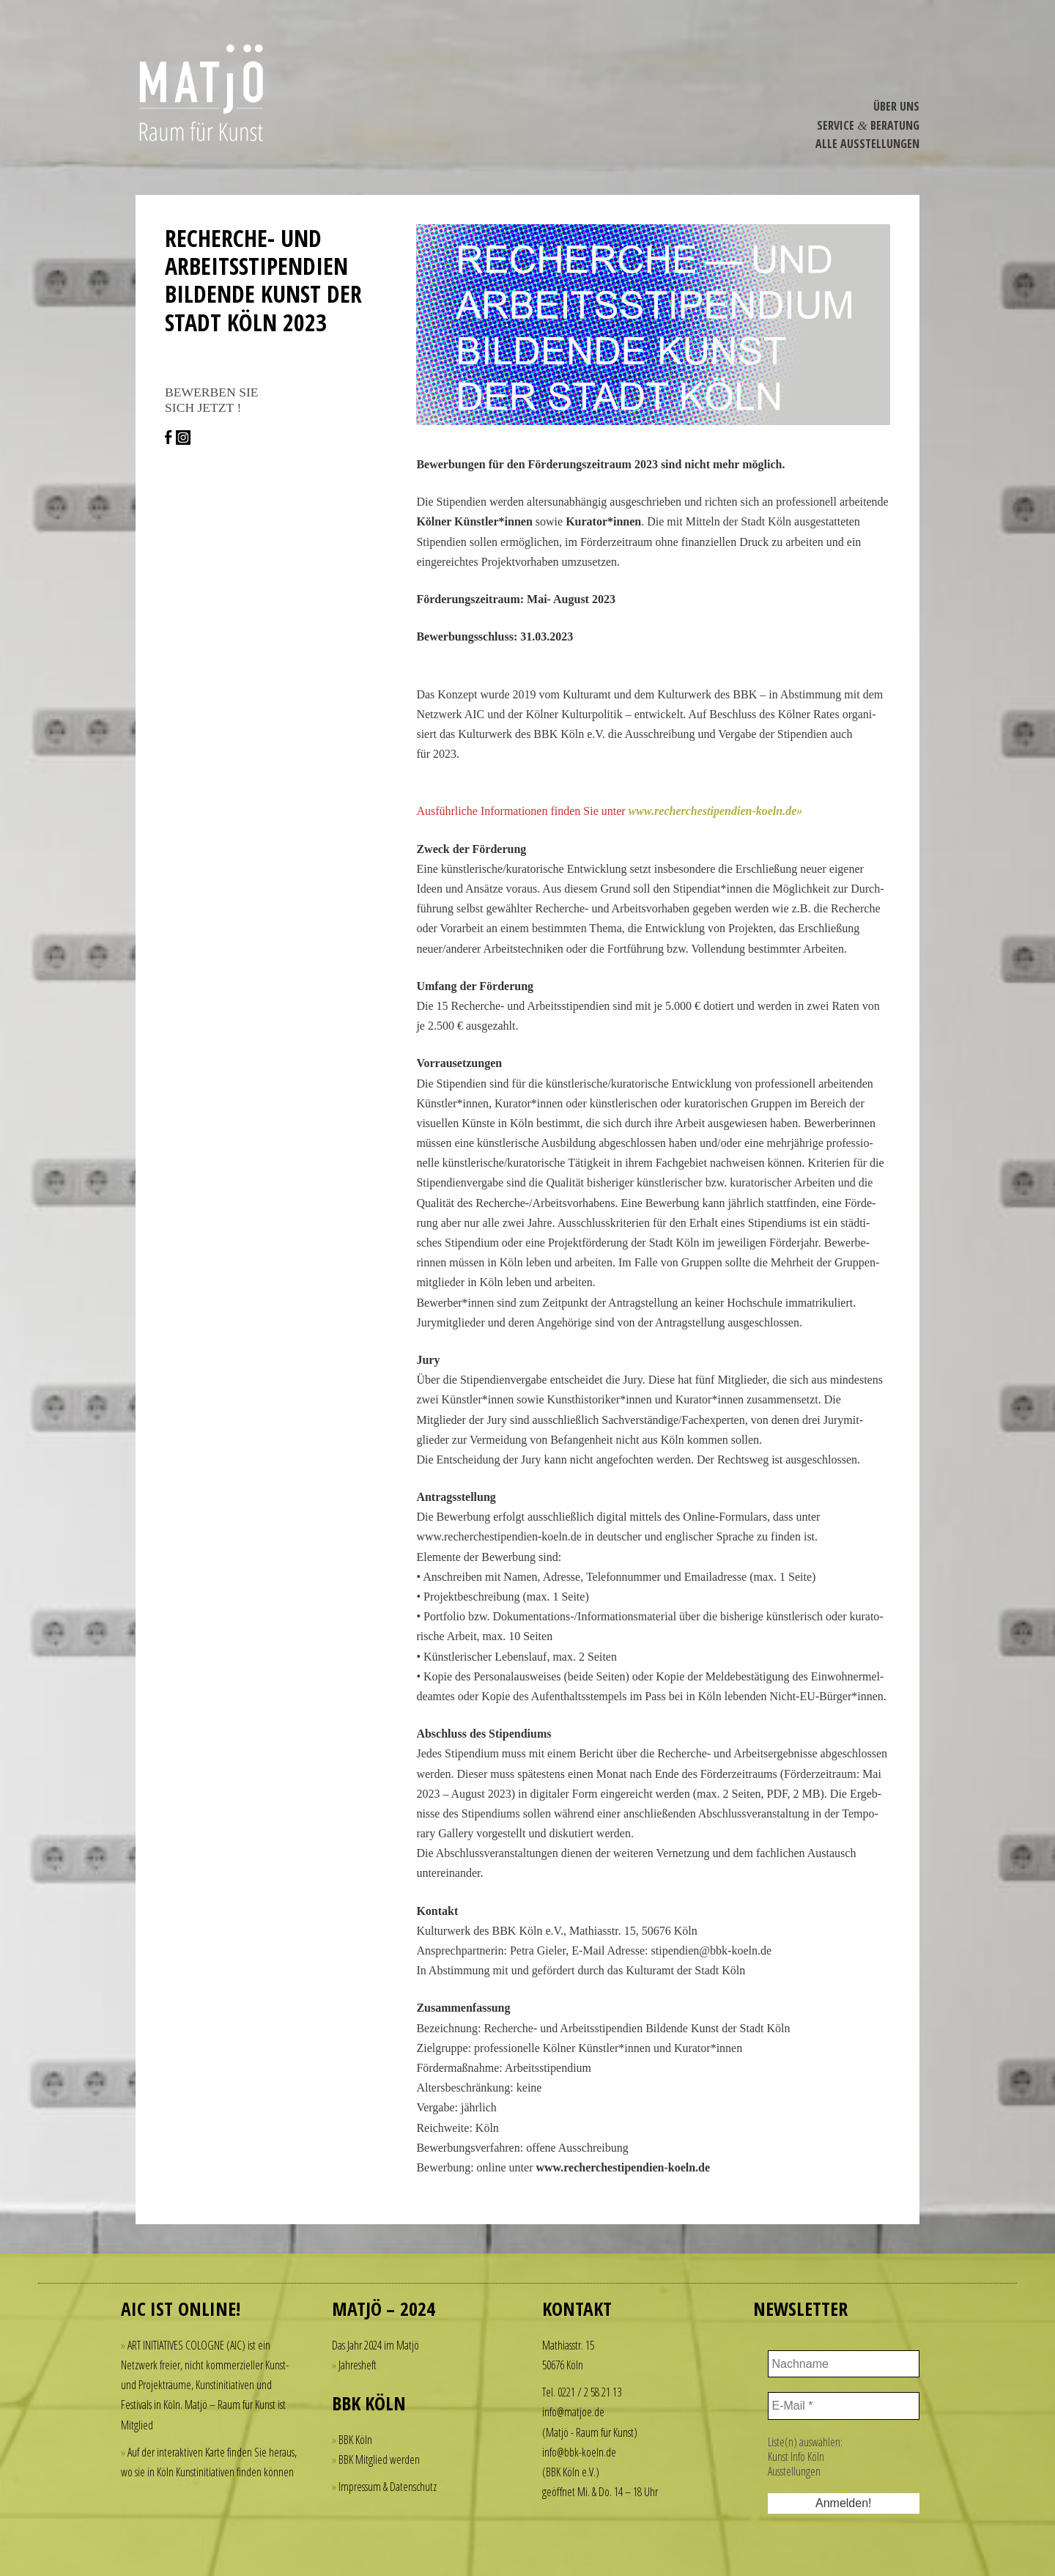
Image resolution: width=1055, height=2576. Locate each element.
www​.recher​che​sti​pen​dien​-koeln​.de (713, 811)
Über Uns (896, 106)
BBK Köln (355, 2440)
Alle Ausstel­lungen (867, 144)
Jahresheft (357, 2365)
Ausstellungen (794, 2471)
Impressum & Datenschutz (387, 2487)
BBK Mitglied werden (379, 2459)
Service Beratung (868, 125)
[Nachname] (844, 2364)
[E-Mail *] (844, 2406)
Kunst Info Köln (796, 2456)
